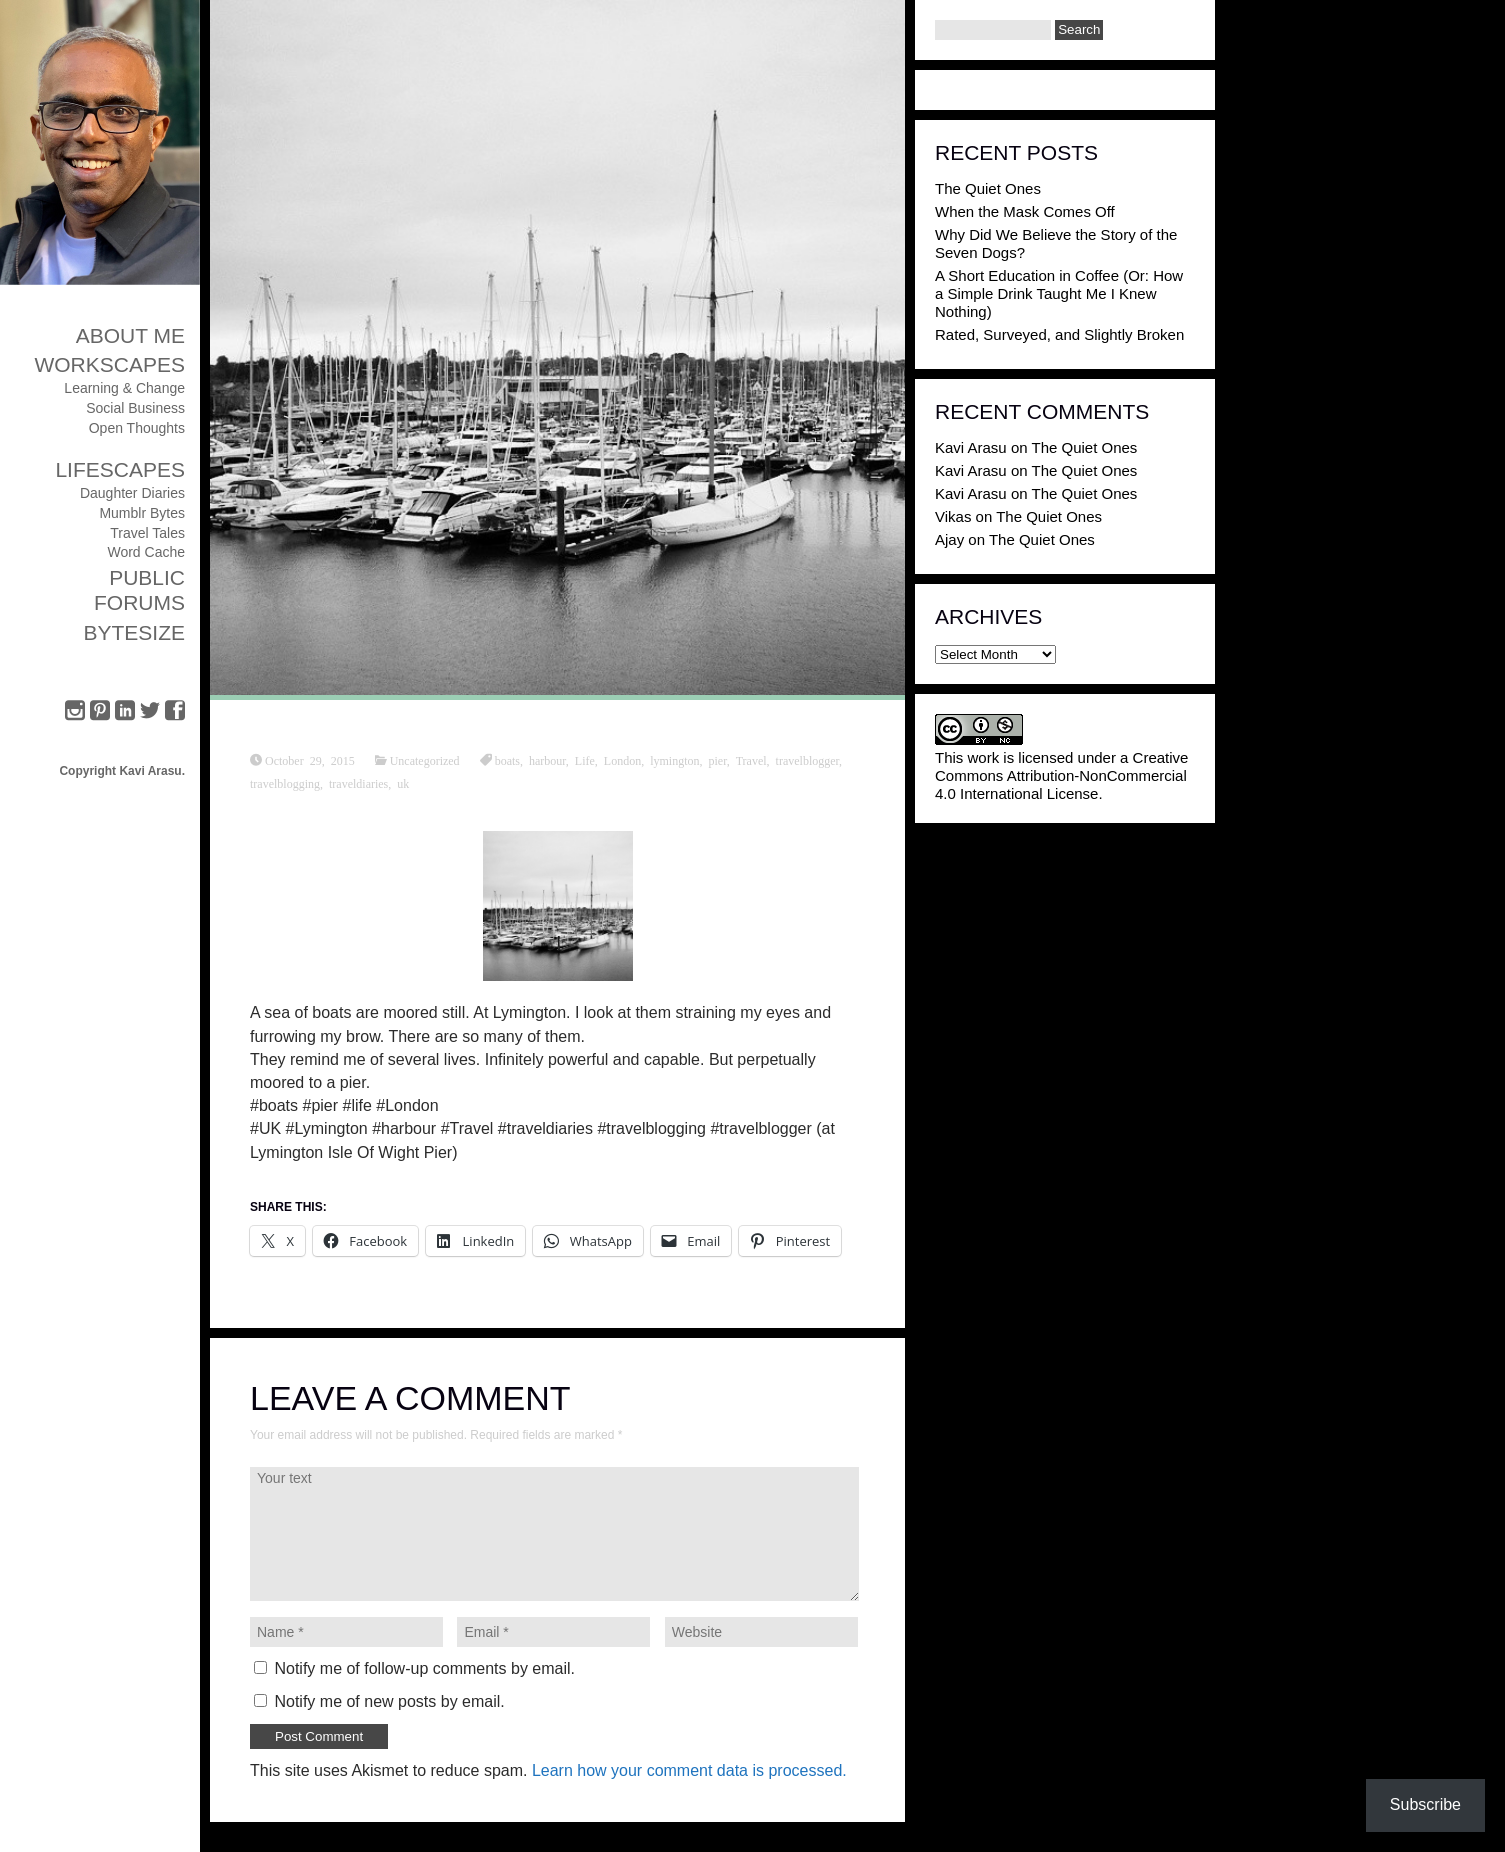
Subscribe (1425, 1804)
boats (507, 760)
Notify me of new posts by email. (389, 1701)
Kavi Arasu (971, 447)
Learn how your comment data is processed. (689, 1770)
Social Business (135, 408)
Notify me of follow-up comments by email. (424, 1668)
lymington (674, 760)
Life (585, 760)
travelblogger (808, 760)
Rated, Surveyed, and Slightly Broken (1059, 334)
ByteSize (134, 632)
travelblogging (285, 783)
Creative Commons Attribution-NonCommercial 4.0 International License (1061, 775)
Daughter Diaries (132, 493)
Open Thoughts (137, 428)
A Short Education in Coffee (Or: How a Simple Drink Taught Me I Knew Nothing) (1059, 293)
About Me (130, 335)
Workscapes (109, 364)
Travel (751, 760)
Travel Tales (147, 533)
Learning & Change (124, 388)
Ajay (949, 539)
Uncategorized (425, 760)
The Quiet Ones (988, 188)
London (622, 760)
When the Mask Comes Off (1025, 211)
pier (718, 760)
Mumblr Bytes (142, 513)
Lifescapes (120, 469)
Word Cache (146, 552)
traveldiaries (358, 783)
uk (403, 783)
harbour (547, 760)
